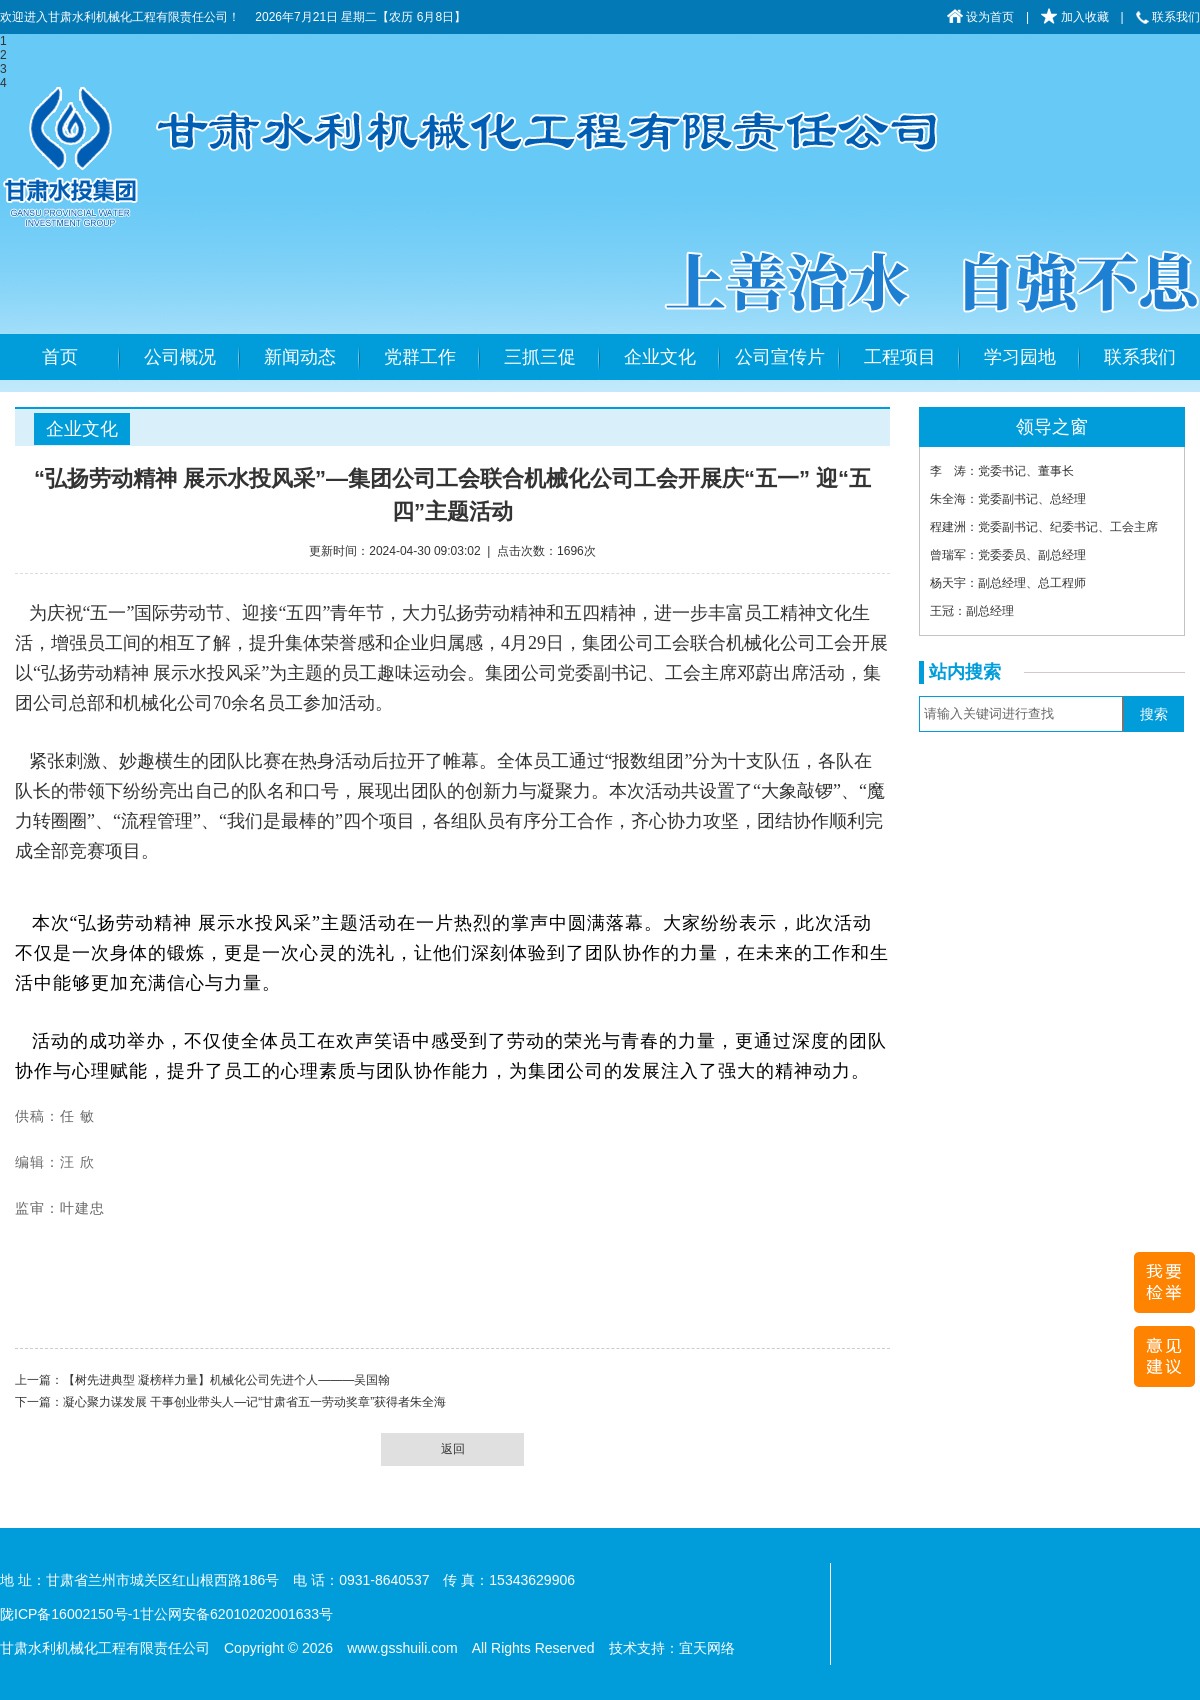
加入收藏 (1074, 17)
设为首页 (980, 17)
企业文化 (660, 357)
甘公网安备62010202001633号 (236, 1614)
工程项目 (900, 357)
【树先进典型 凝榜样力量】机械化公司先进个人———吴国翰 (226, 1380)
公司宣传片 (780, 357)
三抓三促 (540, 357)
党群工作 (420, 357)
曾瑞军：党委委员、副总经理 (1008, 555)
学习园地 (1020, 357)
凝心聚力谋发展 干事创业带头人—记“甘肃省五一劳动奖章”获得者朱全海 (254, 1402)
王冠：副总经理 (972, 611)
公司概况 (180, 357)
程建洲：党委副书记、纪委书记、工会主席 (1044, 527)
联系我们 (1168, 17)
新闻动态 (300, 357)
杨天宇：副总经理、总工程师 (1008, 583)
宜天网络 (707, 1648)
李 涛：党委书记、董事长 (1002, 471)
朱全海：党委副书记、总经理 (1008, 499)
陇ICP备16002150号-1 (70, 1614)
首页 (60, 357)
